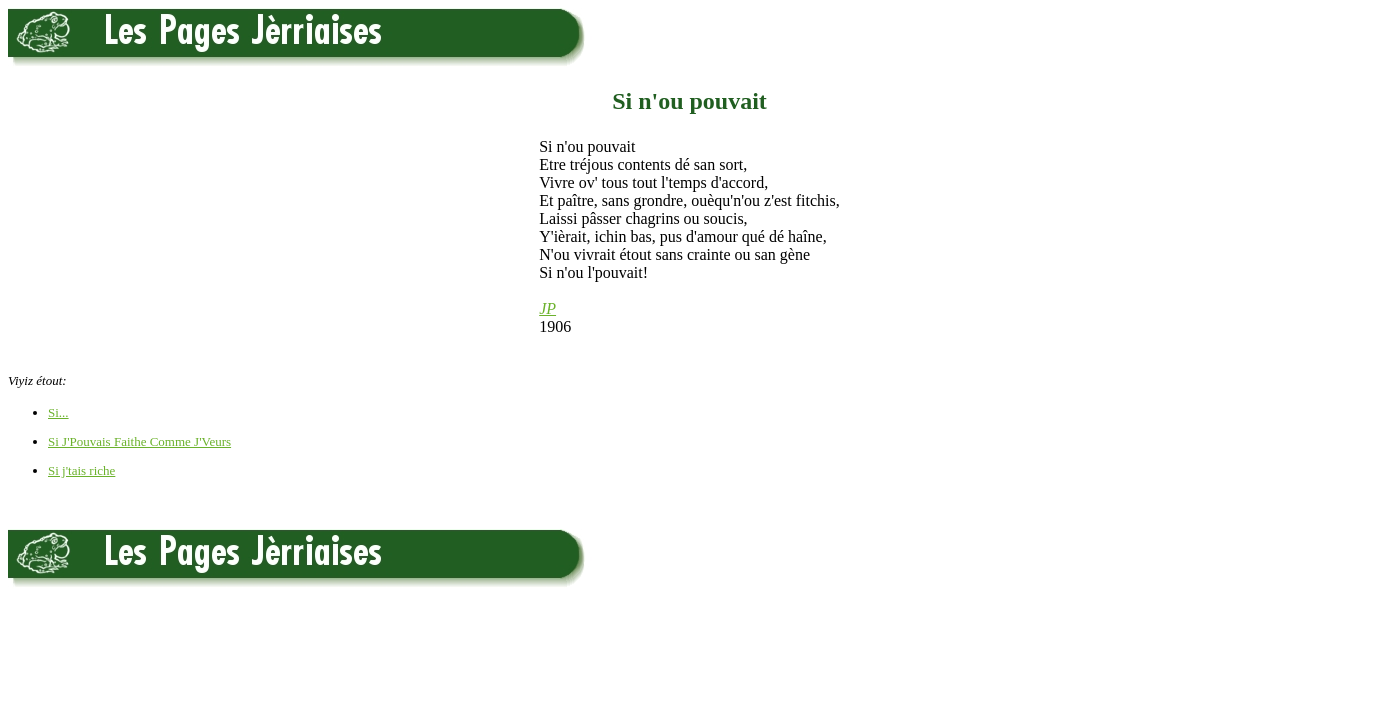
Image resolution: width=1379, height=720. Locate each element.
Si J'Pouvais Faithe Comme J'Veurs (139, 441)
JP (547, 308)
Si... (58, 412)
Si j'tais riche (81, 470)
